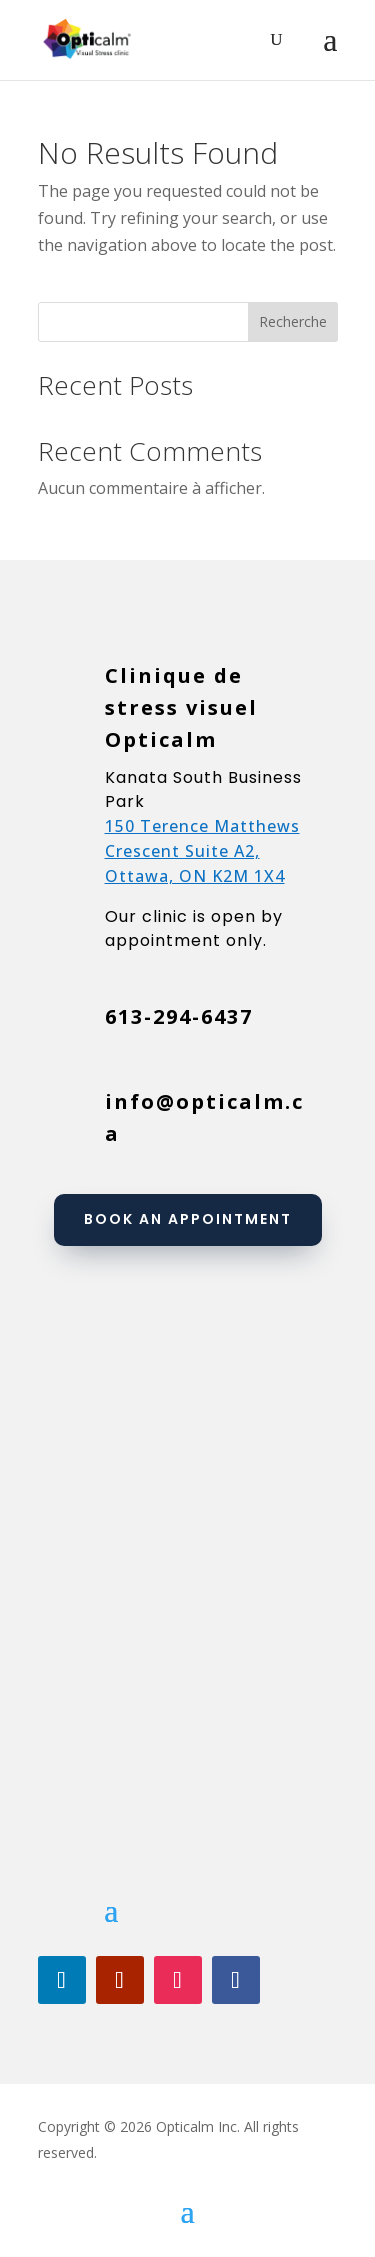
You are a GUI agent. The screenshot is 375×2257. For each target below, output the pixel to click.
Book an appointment (188, 1219)
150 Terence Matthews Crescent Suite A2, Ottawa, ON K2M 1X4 (202, 851)
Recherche (293, 321)
